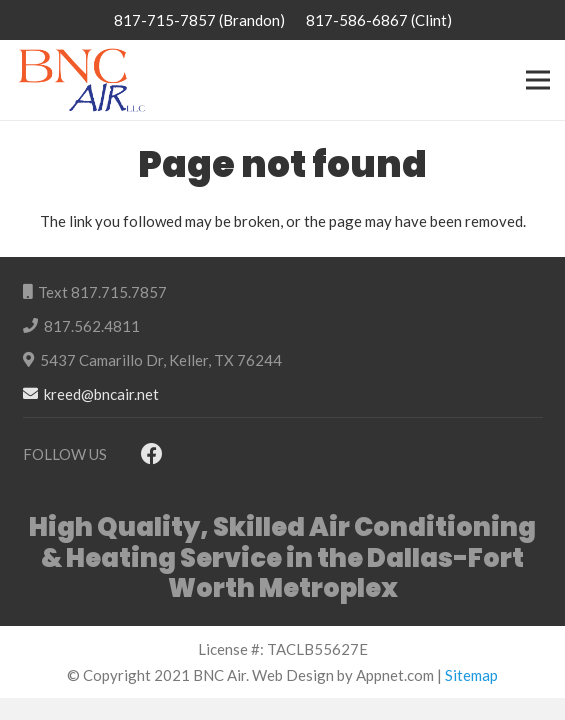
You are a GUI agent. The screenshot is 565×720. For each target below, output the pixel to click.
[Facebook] (152, 454)
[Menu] (538, 80)
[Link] (81, 80)
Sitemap (471, 675)
